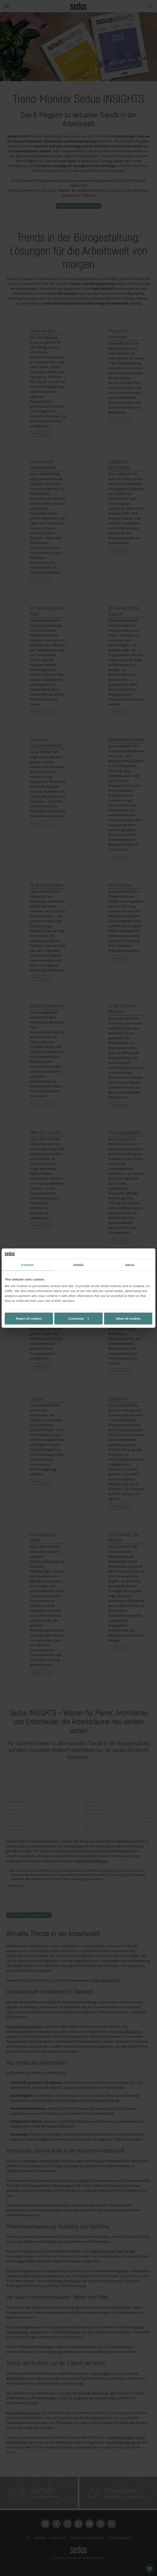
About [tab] (129, 1265)
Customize (78, 1318)
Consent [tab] (27, 1265)
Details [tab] (78, 1265)
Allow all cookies (128, 1318)
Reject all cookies (29, 1318)
